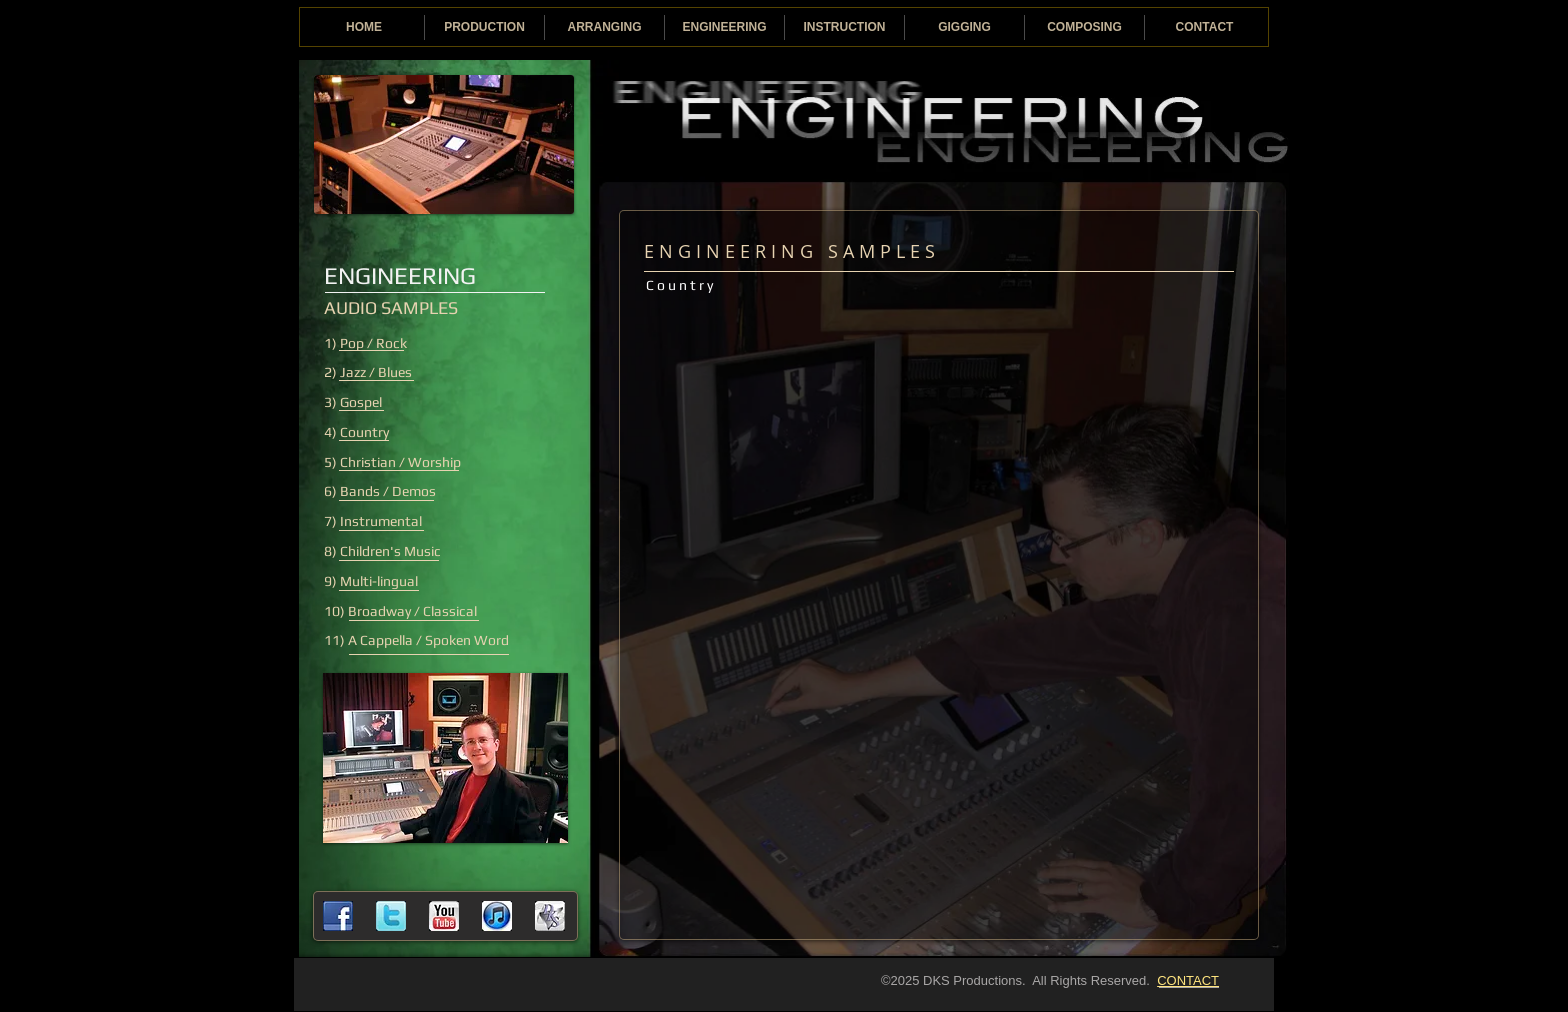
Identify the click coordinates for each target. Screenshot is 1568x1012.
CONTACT (1188, 980)
